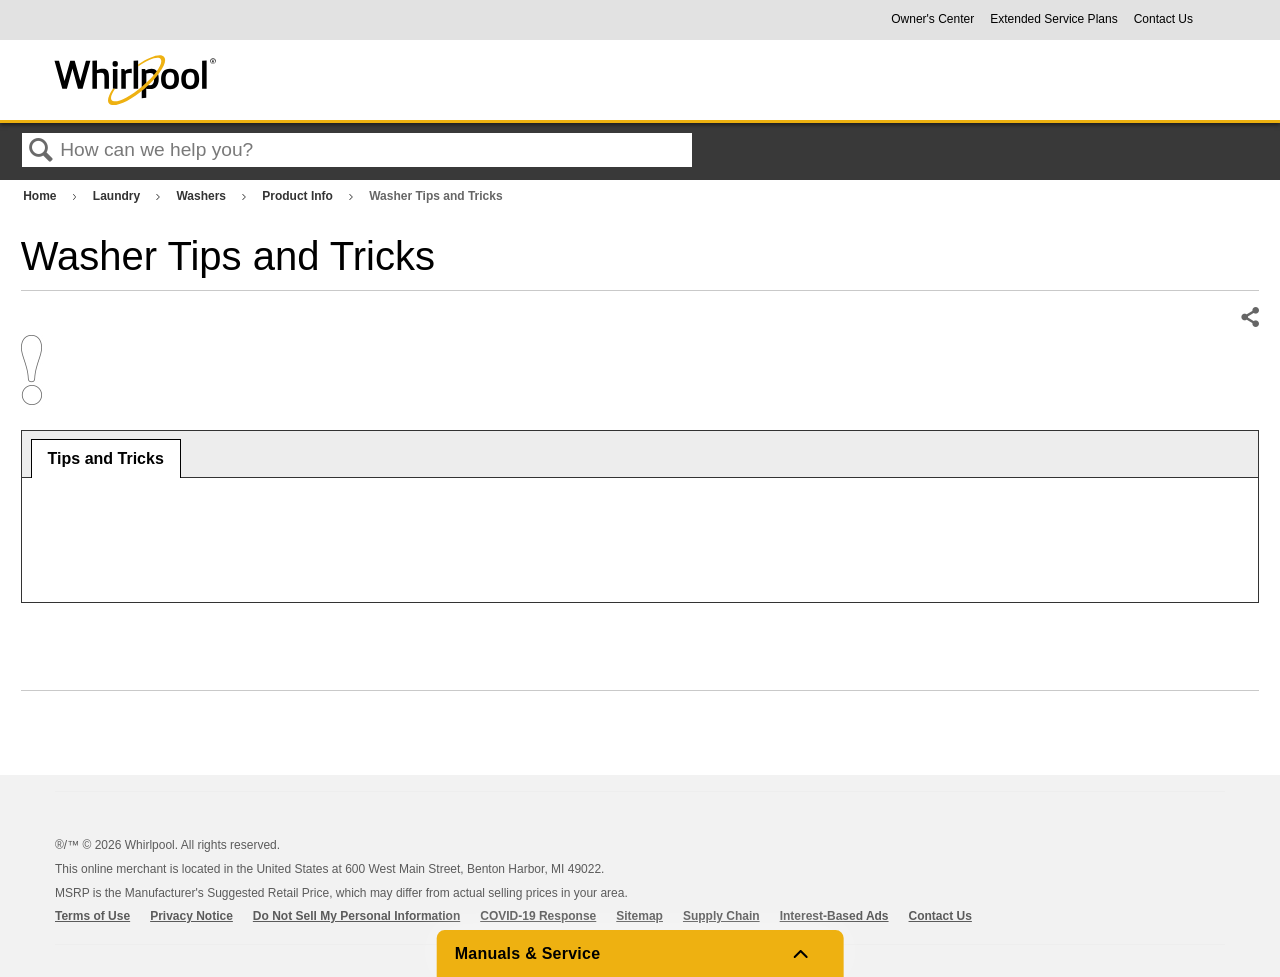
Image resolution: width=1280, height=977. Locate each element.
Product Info (299, 196)
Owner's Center (932, 19)
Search (41, 151)
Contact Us (1163, 19)
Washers (202, 196)
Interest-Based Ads (834, 916)
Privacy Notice (191, 916)
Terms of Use (92, 916)
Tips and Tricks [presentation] (106, 458)
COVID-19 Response (538, 916)
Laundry (118, 196)
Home (41, 196)
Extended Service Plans (1053, 19)
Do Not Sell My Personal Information (356, 916)
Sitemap (639, 916)
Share (1249, 318)
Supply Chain (721, 916)
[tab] (106, 459)
